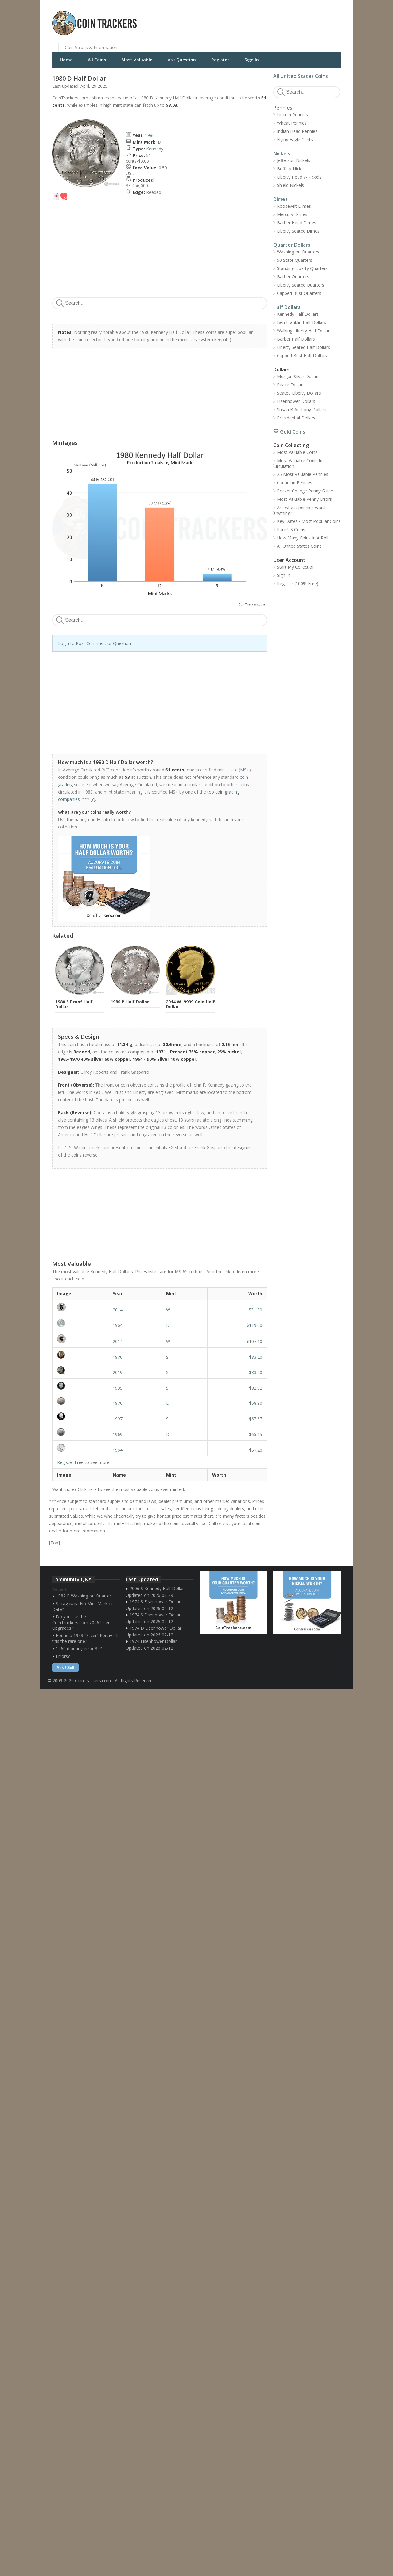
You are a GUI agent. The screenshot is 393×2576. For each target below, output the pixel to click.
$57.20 (255, 1450)
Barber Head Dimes (296, 223)
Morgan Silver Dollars (298, 376)
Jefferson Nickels (293, 160)
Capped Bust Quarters (299, 293)
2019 (118, 1372)
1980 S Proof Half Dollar (74, 1004)
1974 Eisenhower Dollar (153, 1641)
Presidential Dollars (296, 418)
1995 (118, 1388)
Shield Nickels (290, 185)
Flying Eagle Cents (295, 139)
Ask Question (182, 60)
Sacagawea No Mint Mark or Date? (82, 1606)
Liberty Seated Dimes (298, 231)
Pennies (282, 107)
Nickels (281, 153)
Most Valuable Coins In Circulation (297, 463)
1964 (118, 1325)
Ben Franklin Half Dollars (301, 322)
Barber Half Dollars (296, 339)
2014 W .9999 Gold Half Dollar (190, 1004)
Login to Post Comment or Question (94, 643)
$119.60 (254, 1325)
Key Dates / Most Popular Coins (309, 521)
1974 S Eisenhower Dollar (155, 1602)
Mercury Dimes (292, 214)
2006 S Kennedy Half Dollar (157, 1588)
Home (66, 60)
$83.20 (255, 1357)
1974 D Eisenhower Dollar (155, 1628)
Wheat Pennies (292, 123)
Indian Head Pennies (297, 131)
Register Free (70, 1462)
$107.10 (254, 1341)
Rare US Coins (291, 529)
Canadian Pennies (294, 482)
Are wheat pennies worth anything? (300, 510)
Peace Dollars (291, 385)
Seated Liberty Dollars (299, 393)
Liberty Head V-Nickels (299, 177)
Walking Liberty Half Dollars (304, 331)
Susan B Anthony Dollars (301, 409)
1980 (150, 135)
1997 (118, 1419)
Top (54, 1543)
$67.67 (255, 1419)
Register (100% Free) (297, 583)
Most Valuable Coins (297, 452)
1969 (118, 1434)
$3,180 (255, 1310)
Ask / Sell (65, 1667)
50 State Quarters (294, 260)
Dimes (280, 199)
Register (220, 60)
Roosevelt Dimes (294, 206)
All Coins (97, 60)
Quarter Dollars (291, 244)
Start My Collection (296, 567)
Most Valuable (136, 60)
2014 (118, 1310)
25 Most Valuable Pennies (302, 474)
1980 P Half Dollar (130, 1002)
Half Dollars (287, 307)
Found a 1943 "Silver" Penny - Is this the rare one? (85, 1638)
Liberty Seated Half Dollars (303, 347)
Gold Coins (292, 431)
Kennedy (154, 149)
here (92, 1489)
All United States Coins (300, 76)
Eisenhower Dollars (296, 401)
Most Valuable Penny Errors (304, 499)
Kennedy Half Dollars (298, 314)
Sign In (251, 60)
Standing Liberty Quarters (302, 268)
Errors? (63, 1656)
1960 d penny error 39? (79, 1648)
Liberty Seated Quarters (300, 285)
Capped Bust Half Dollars (302, 355)
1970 (118, 1357)
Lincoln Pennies (292, 115)
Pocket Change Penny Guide (305, 491)
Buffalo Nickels (292, 169)
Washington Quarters (298, 252)
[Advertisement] (271, 18)
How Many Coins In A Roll (302, 538)
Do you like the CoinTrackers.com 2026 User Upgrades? (81, 1622)
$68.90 (255, 1403)
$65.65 (255, 1434)
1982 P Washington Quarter (83, 1596)
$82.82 (255, 1388)
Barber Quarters (293, 277)
